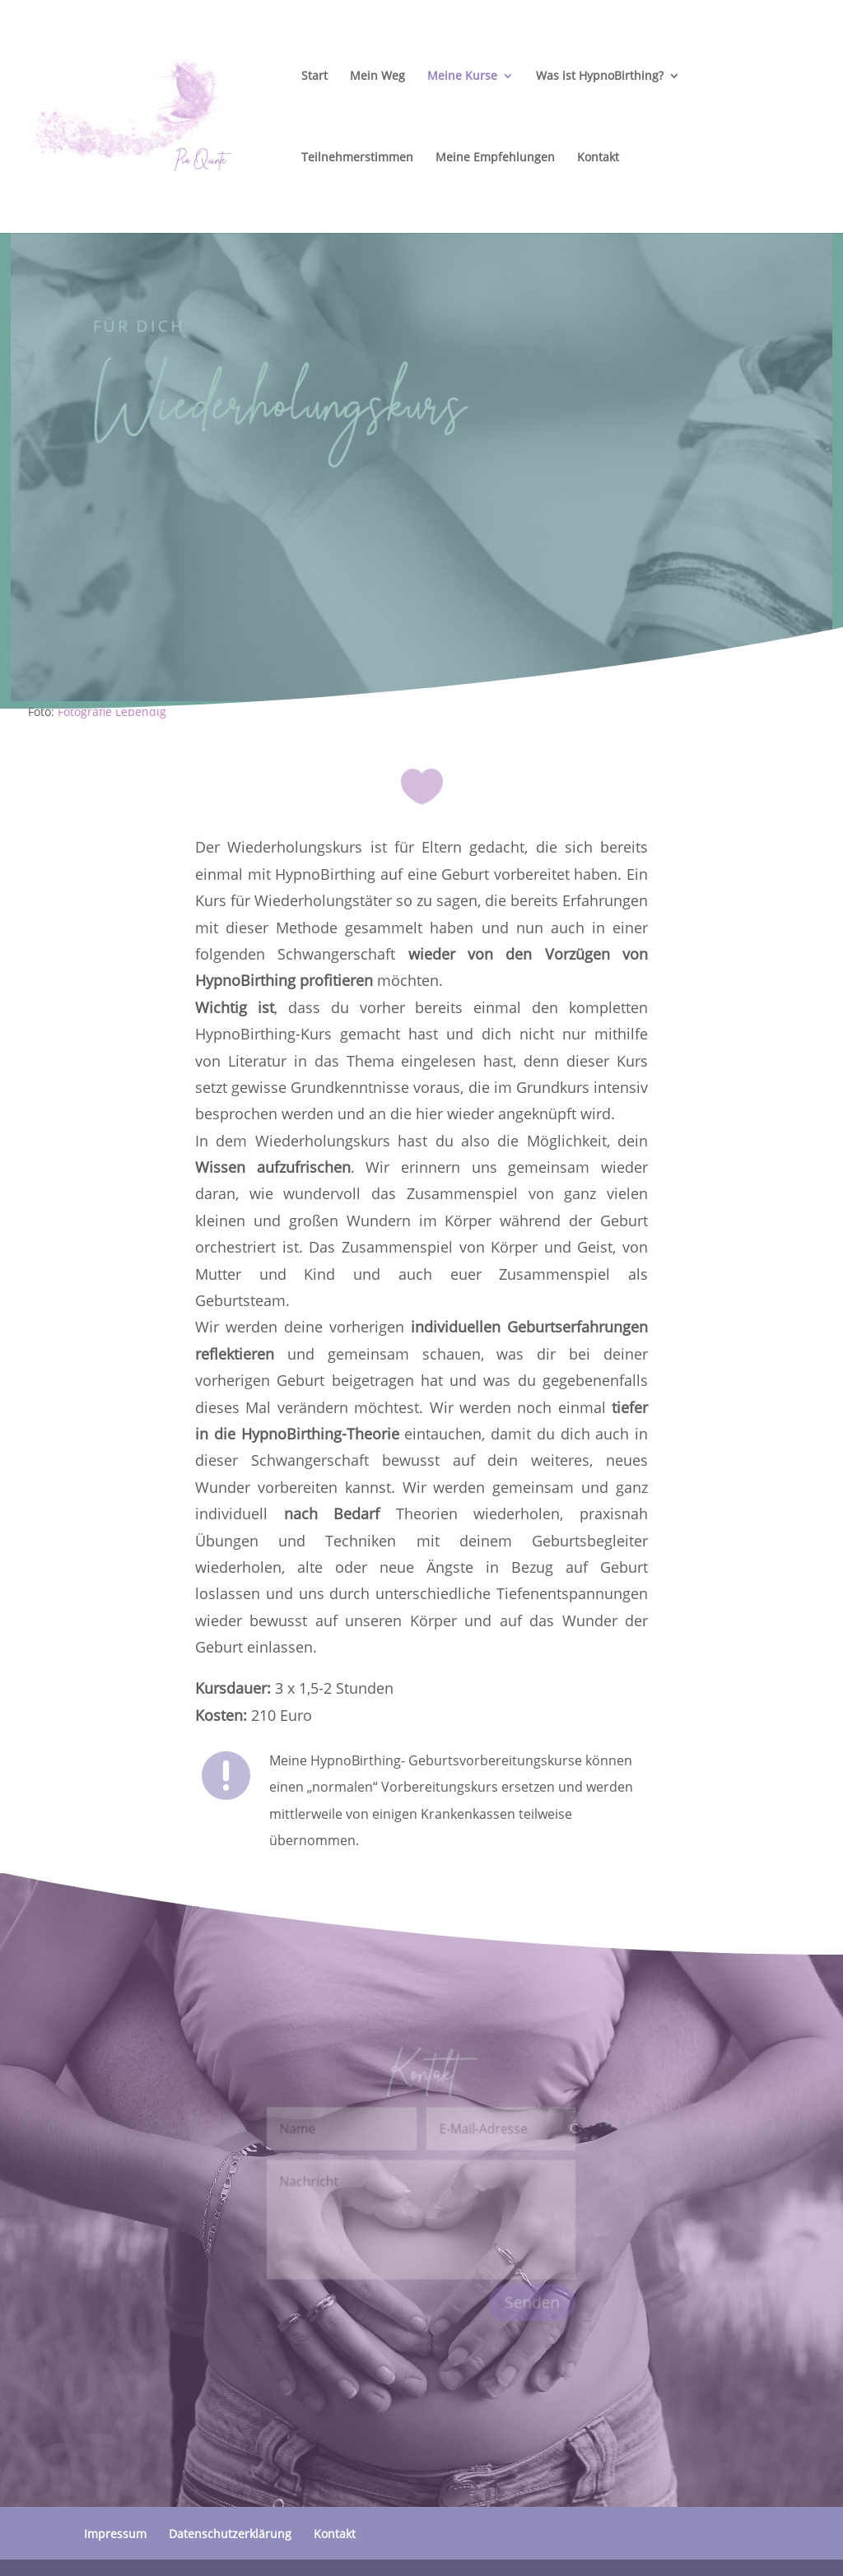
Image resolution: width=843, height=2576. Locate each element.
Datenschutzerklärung (230, 2533)
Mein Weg (377, 76)
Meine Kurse (462, 76)
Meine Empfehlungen (495, 158)
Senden (531, 2301)
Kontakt (598, 158)
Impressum (115, 2533)
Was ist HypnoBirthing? (600, 76)
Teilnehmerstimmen (357, 158)
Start (314, 76)
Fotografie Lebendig (112, 711)
